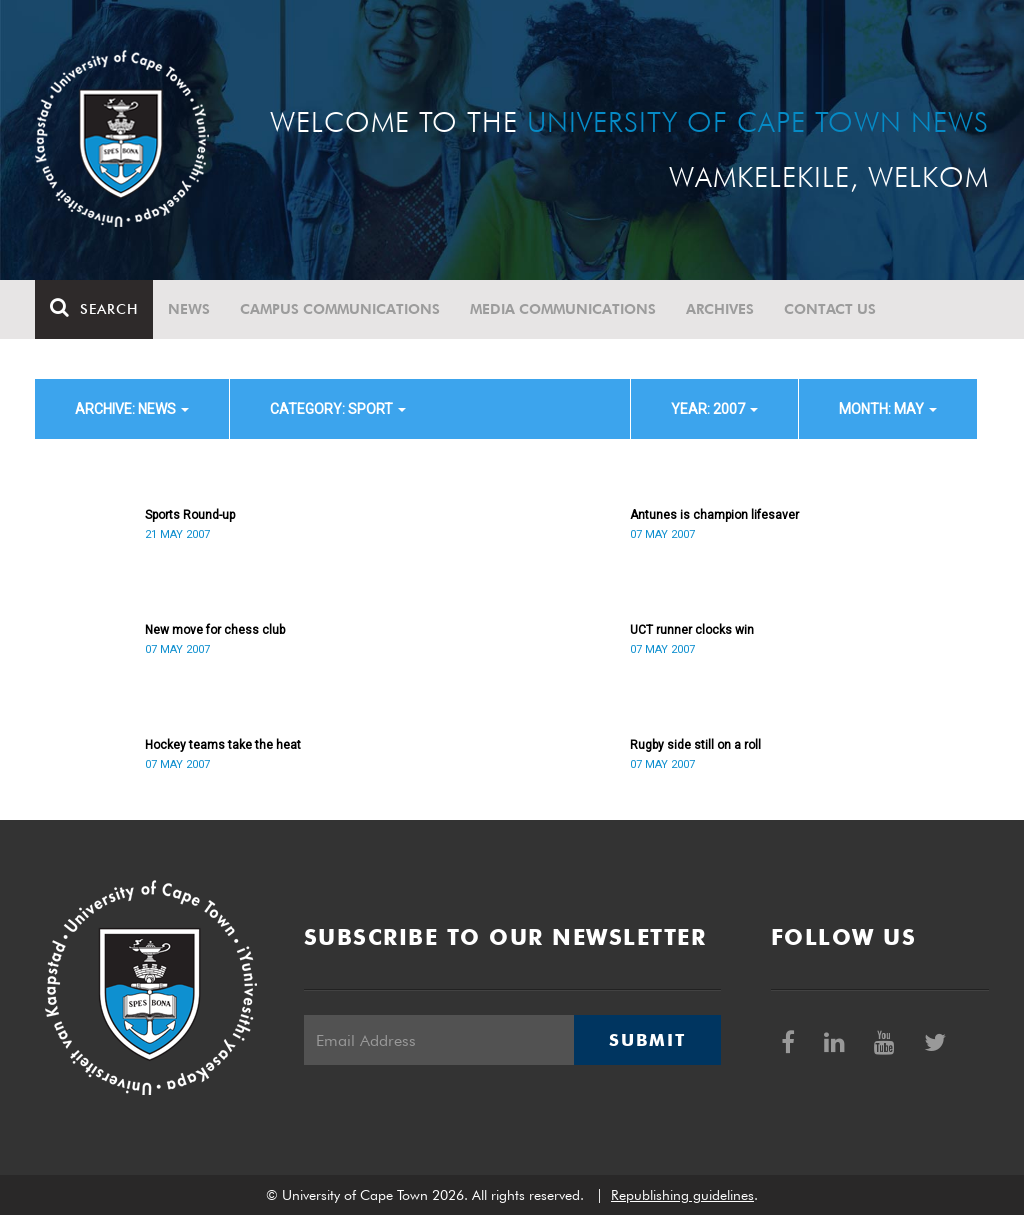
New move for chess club (215, 630)
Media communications (563, 309)
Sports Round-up (190, 515)
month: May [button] (888, 409)
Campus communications (340, 309)
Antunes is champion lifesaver (714, 515)
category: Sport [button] (338, 409)
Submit (647, 1040)
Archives (720, 309)
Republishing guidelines (682, 1195)
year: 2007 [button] (714, 409)
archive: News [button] (132, 409)
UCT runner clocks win (692, 630)
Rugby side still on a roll (695, 745)
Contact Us (830, 309)
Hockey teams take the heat (223, 745)
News (189, 309)
